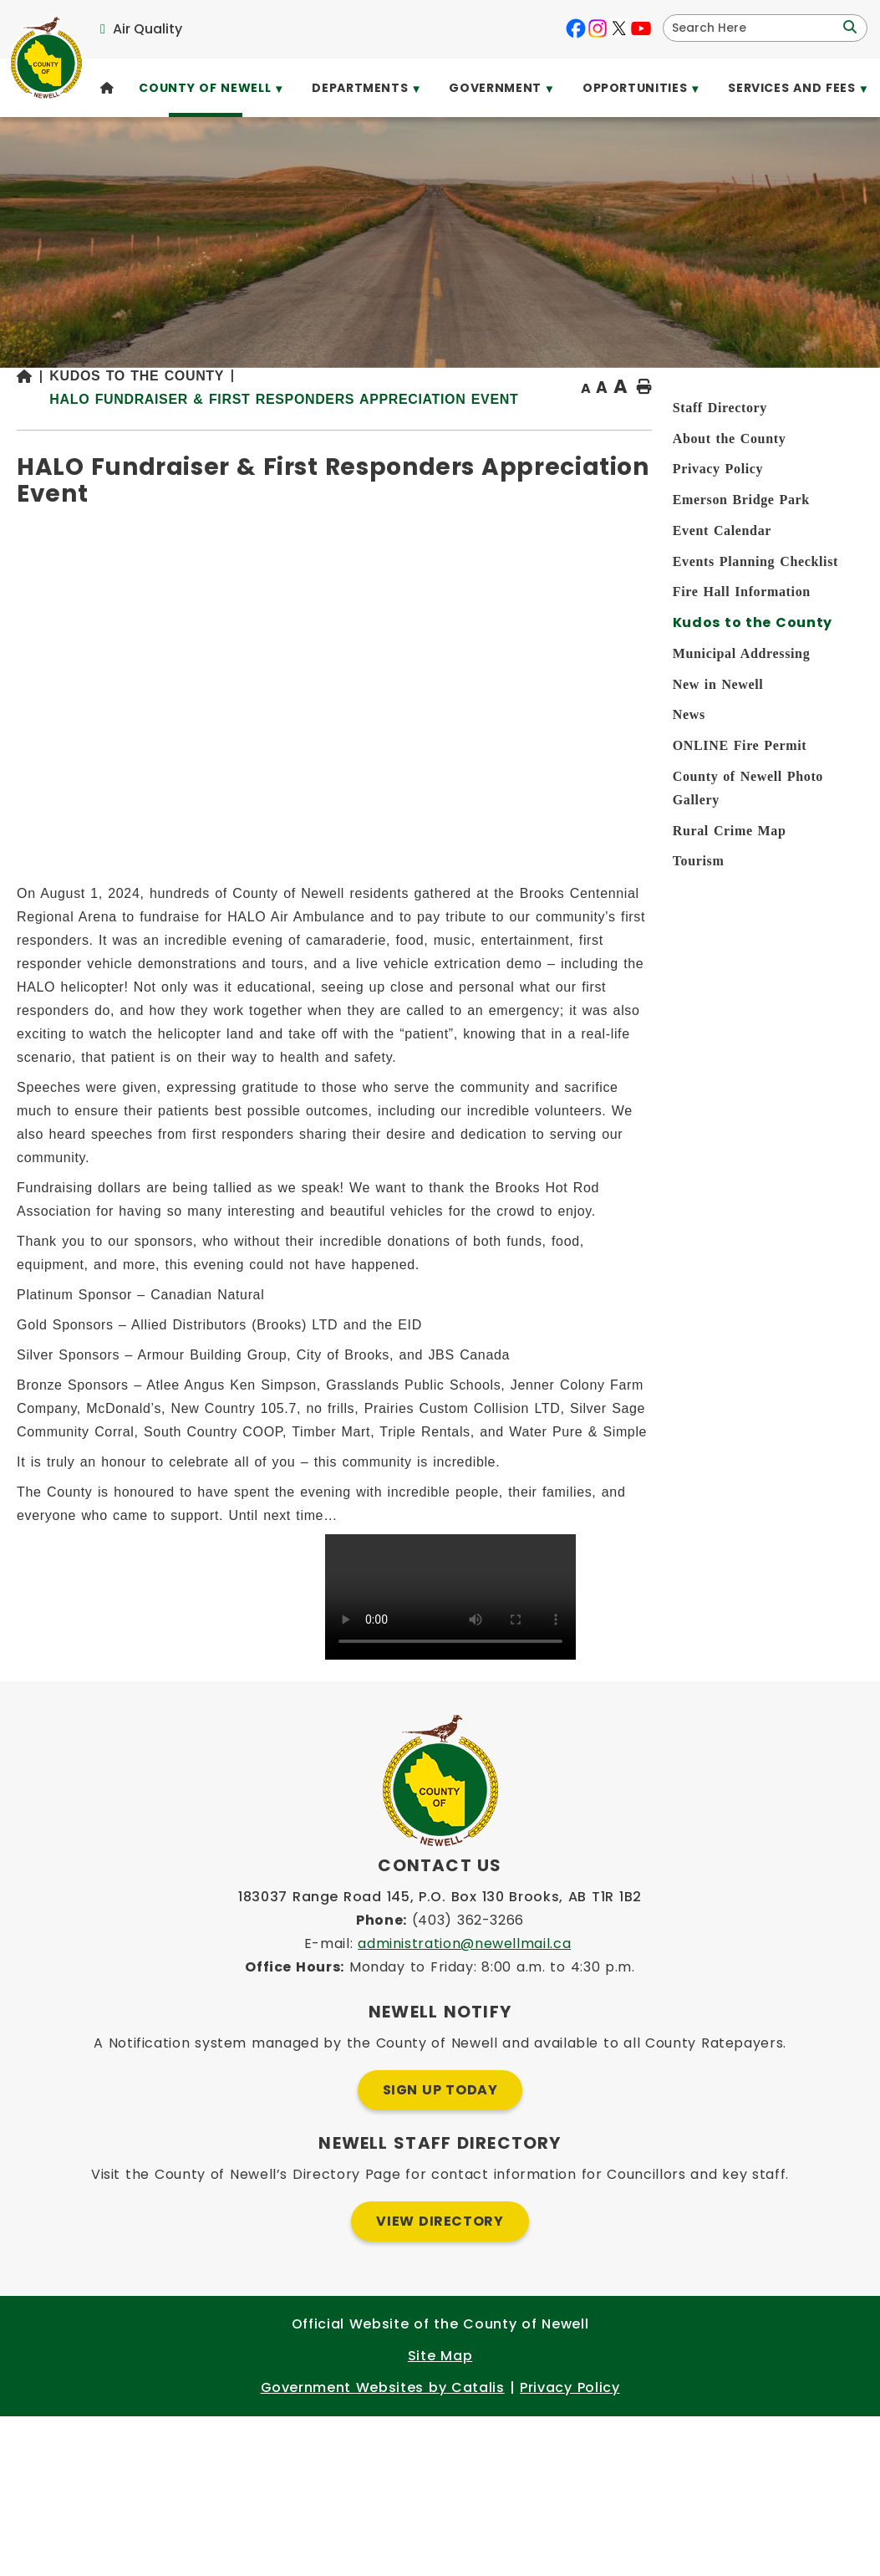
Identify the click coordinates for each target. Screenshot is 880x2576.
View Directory (439, 2380)
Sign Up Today (440, 2249)
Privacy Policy (569, 2547)
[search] (754, 28)
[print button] (822, 432)
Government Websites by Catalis (383, 2547)
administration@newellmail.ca (464, 2103)
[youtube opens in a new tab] (641, 28)
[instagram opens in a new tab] (598, 28)
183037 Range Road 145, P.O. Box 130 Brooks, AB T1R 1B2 (440, 2056)
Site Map (440, 2515)
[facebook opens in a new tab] (576, 28)
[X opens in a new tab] (619, 28)
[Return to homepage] (278, 433)
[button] (848, 27)
